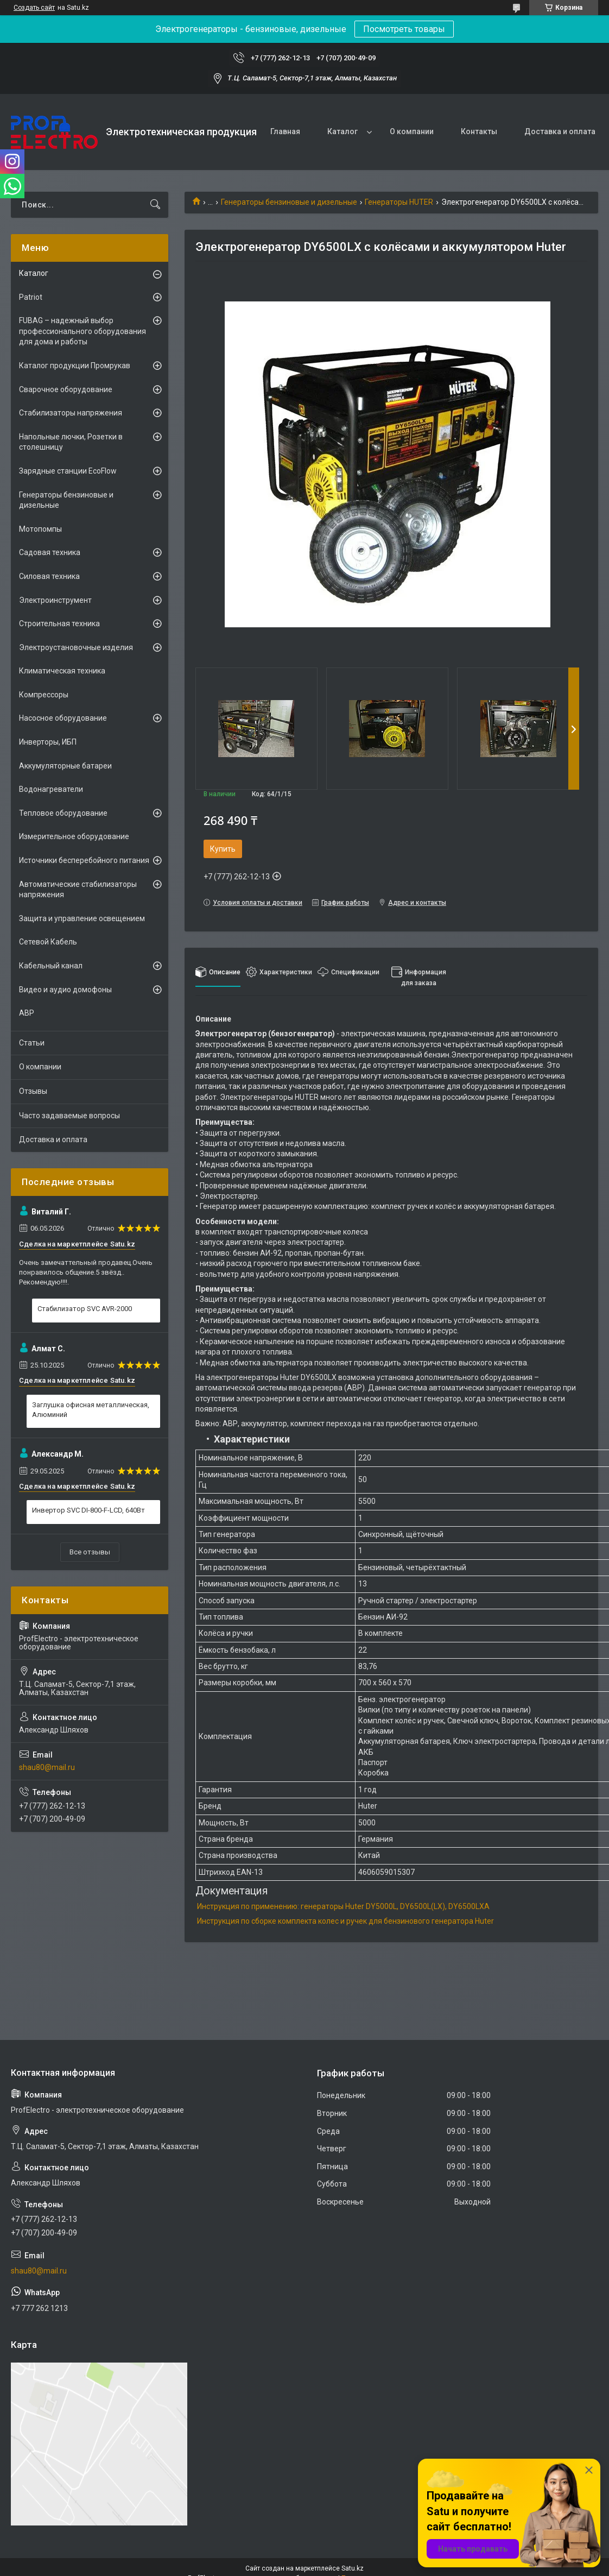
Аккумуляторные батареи (65, 765)
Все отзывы (89, 1552)
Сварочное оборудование (65, 389)
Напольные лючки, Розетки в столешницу (71, 442)
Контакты (479, 131)
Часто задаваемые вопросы (69, 1115)
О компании (412, 131)
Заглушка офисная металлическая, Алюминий (90, 1410)
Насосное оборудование (63, 718)
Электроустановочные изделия (76, 647)
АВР (26, 1013)
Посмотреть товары (404, 29)
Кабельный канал (51, 965)
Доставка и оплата (559, 131)
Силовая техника (49, 576)
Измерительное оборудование (74, 836)
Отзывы (33, 1091)
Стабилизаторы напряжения (70, 412)
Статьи (32, 1042)
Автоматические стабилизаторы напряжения (78, 889)
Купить (223, 849)
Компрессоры (43, 694)
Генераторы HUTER (399, 202)
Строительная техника (59, 623)
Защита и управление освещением (82, 918)
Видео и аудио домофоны (65, 989)
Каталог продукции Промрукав (74, 365)
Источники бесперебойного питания (84, 860)
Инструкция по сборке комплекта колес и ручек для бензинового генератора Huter (345, 1921)
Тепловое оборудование (63, 813)
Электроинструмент (55, 600)
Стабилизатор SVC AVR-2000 (84, 1309)
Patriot (30, 297)
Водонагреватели (51, 789)
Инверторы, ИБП (48, 742)
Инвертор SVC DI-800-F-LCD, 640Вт (88, 1510)
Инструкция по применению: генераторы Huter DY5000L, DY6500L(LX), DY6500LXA (343, 1906)
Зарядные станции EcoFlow (68, 471)
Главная (285, 131)
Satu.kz (352, 2568)
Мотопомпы (40, 529)
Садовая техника (49, 552)
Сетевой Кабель (48, 941)
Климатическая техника (62, 670)
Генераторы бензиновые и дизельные (289, 202)
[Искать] (155, 205)
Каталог (342, 131)
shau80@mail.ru (47, 1767)
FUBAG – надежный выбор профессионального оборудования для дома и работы (82, 331)
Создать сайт (34, 7)
